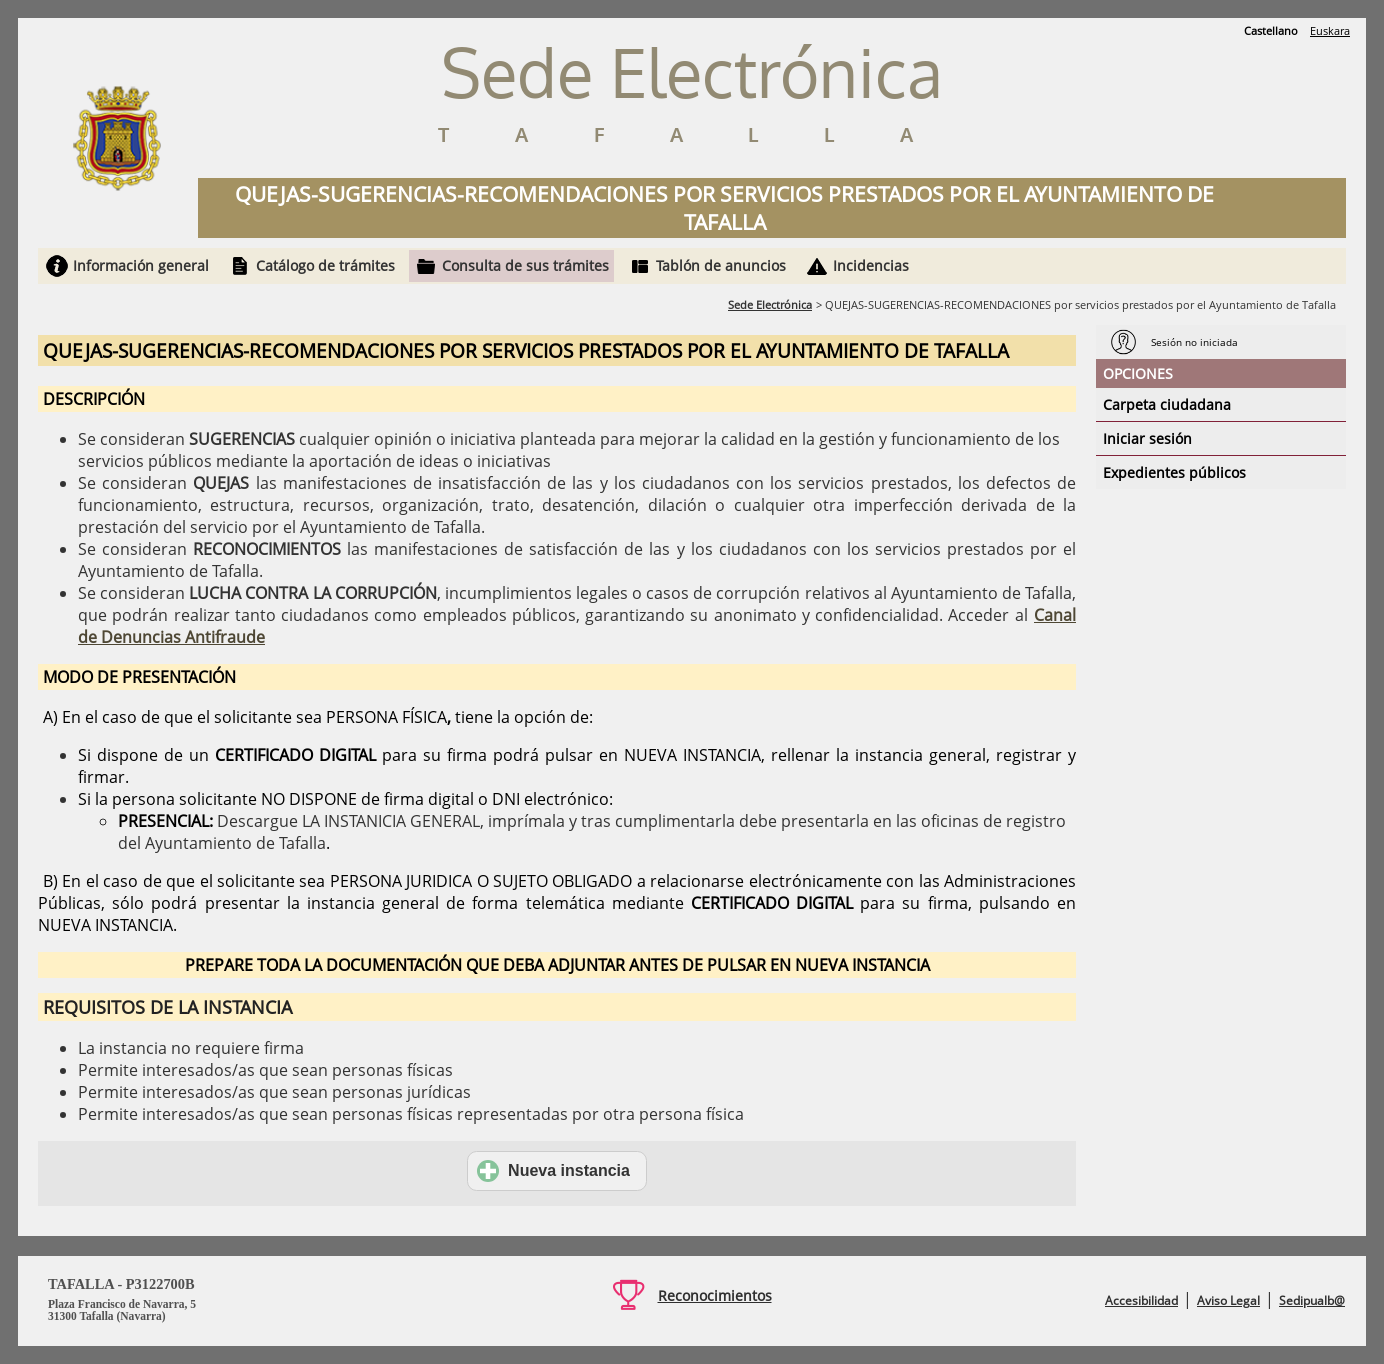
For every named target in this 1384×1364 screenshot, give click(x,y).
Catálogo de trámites (325, 265)
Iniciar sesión (1147, 438)
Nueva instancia (553, 1171)
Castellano (1271, 30)
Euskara (1330, 30)
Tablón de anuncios (721, 265)
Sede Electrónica (770, 304)
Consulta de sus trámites (525, 265)
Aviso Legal (1228, 1300)
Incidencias (871, 265)
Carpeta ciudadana (1167, 404)
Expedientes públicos (1174, 472)
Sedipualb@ (1312, 1300)
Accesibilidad (1141, 1300)
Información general (141, 265)
